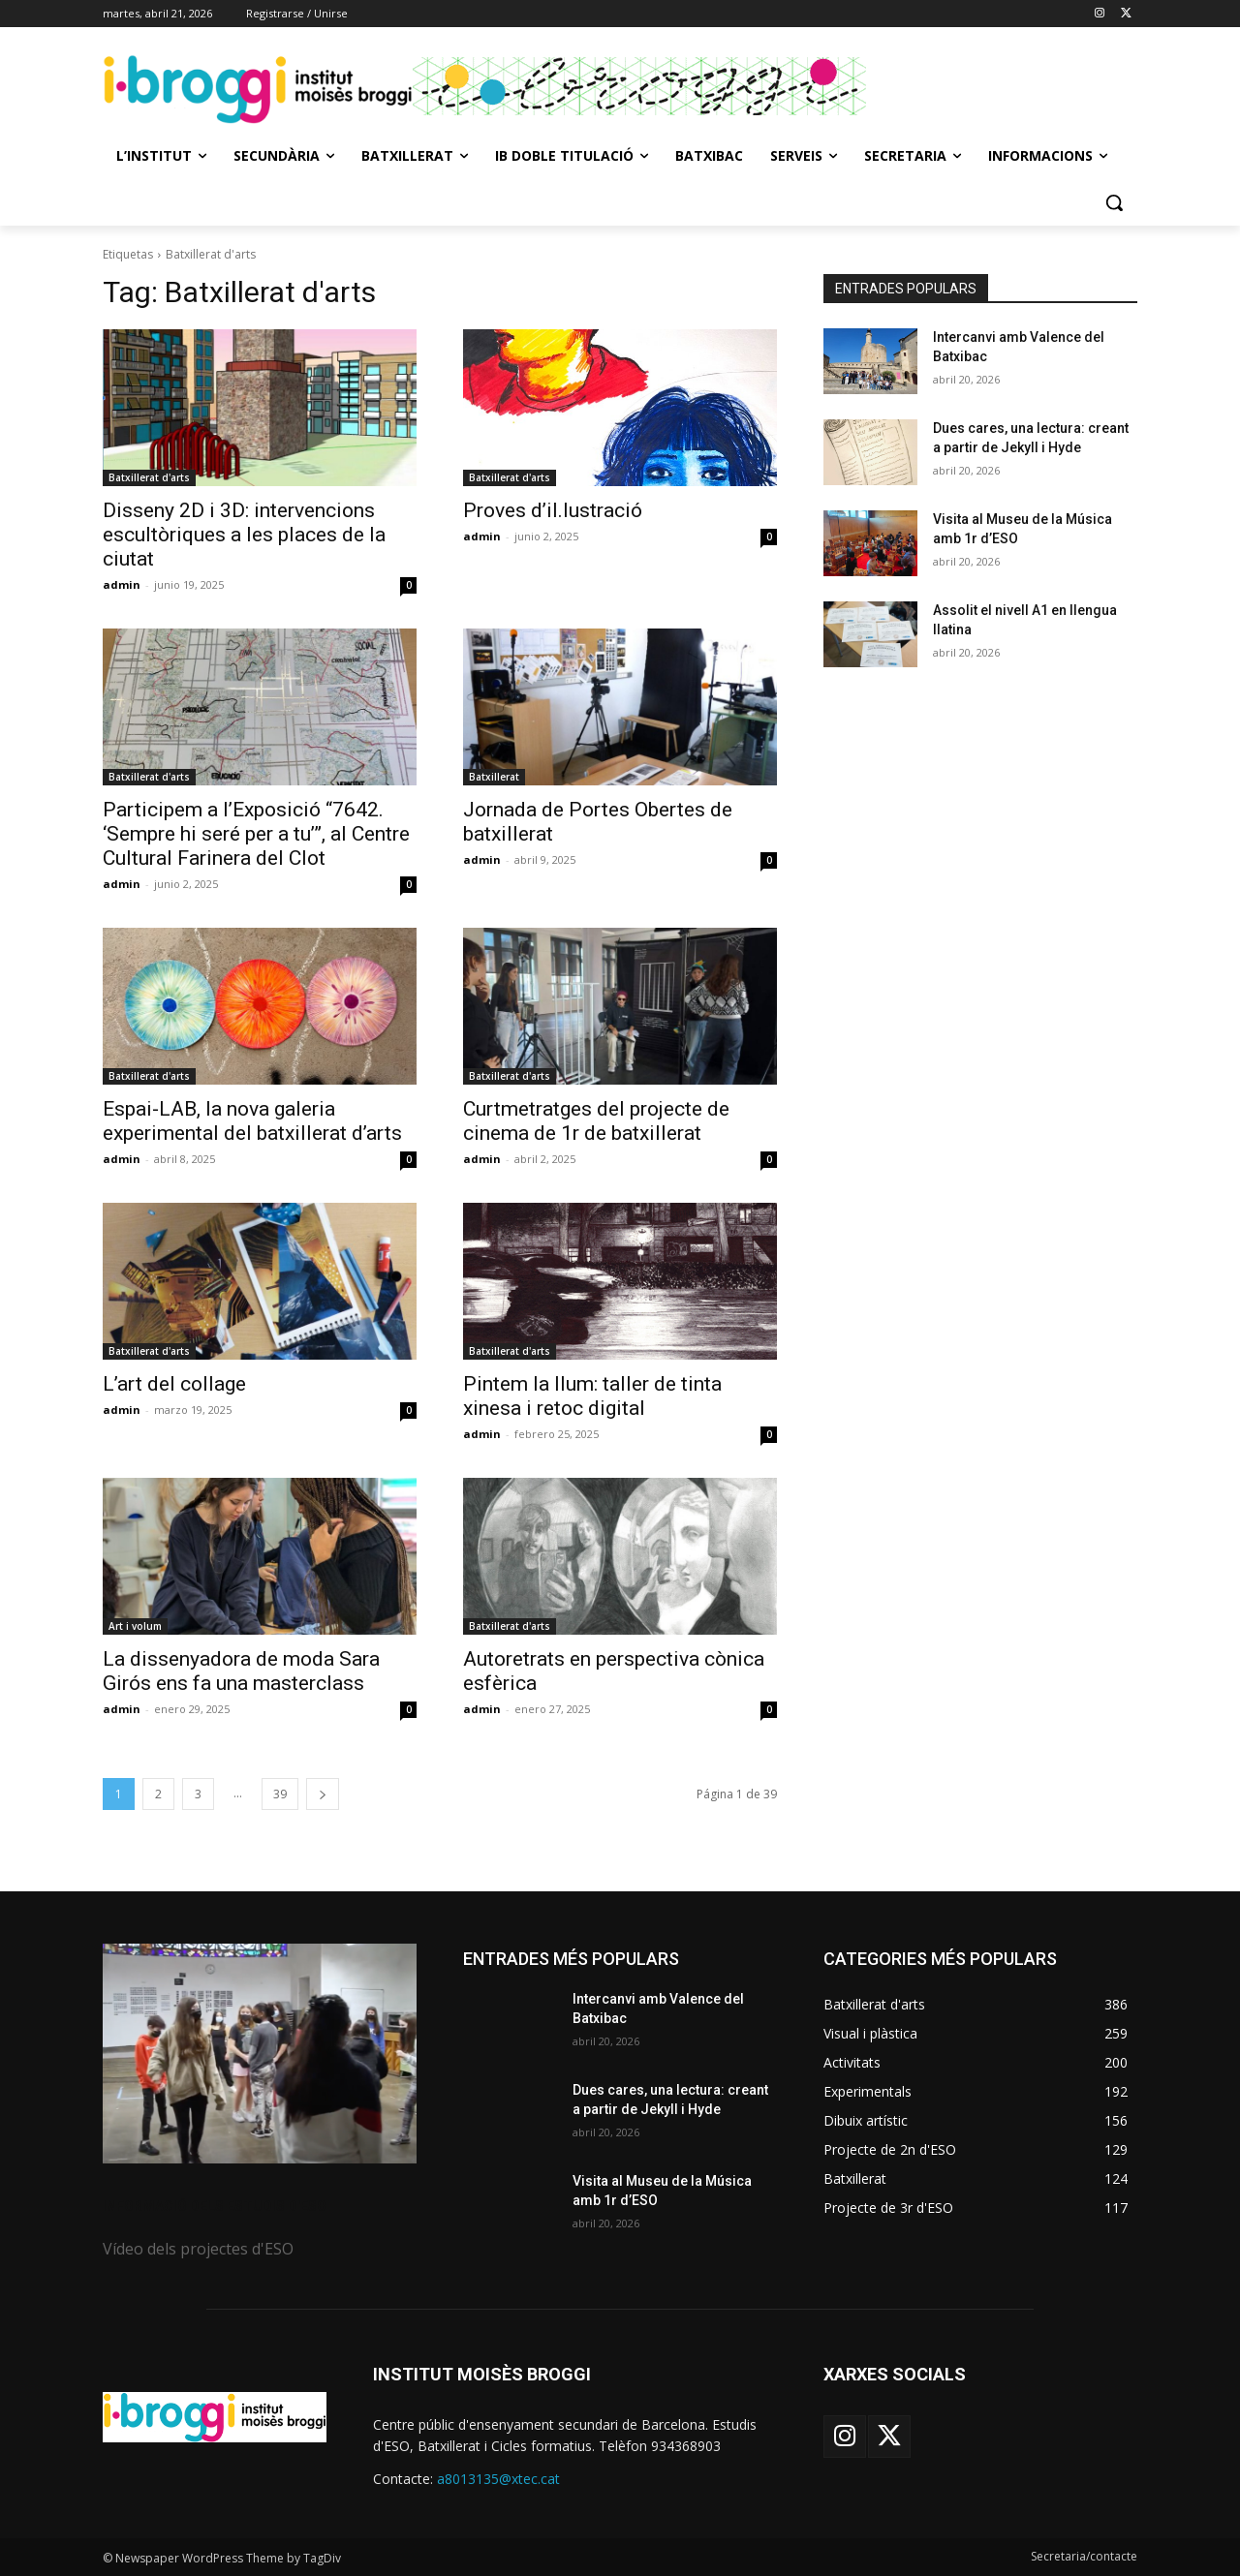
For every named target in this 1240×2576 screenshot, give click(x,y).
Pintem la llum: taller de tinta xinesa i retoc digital (592, 1396)
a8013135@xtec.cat (498, 2478)
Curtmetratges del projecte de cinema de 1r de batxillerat (596, 1121)
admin (121, 584)
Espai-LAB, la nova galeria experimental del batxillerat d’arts (252, 1121)
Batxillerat (494, 776)
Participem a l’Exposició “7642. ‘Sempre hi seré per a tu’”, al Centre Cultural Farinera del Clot (256, 834)
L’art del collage (174, 1383)
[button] (1114, 202)
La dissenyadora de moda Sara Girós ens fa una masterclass (241, 1671)
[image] (260, 2053)
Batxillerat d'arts (149, 477)
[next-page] (322, 1794)
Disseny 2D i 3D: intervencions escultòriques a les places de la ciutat (244, 534)
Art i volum (135, 1626)
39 (280, 1794)
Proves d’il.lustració (552, 510)
